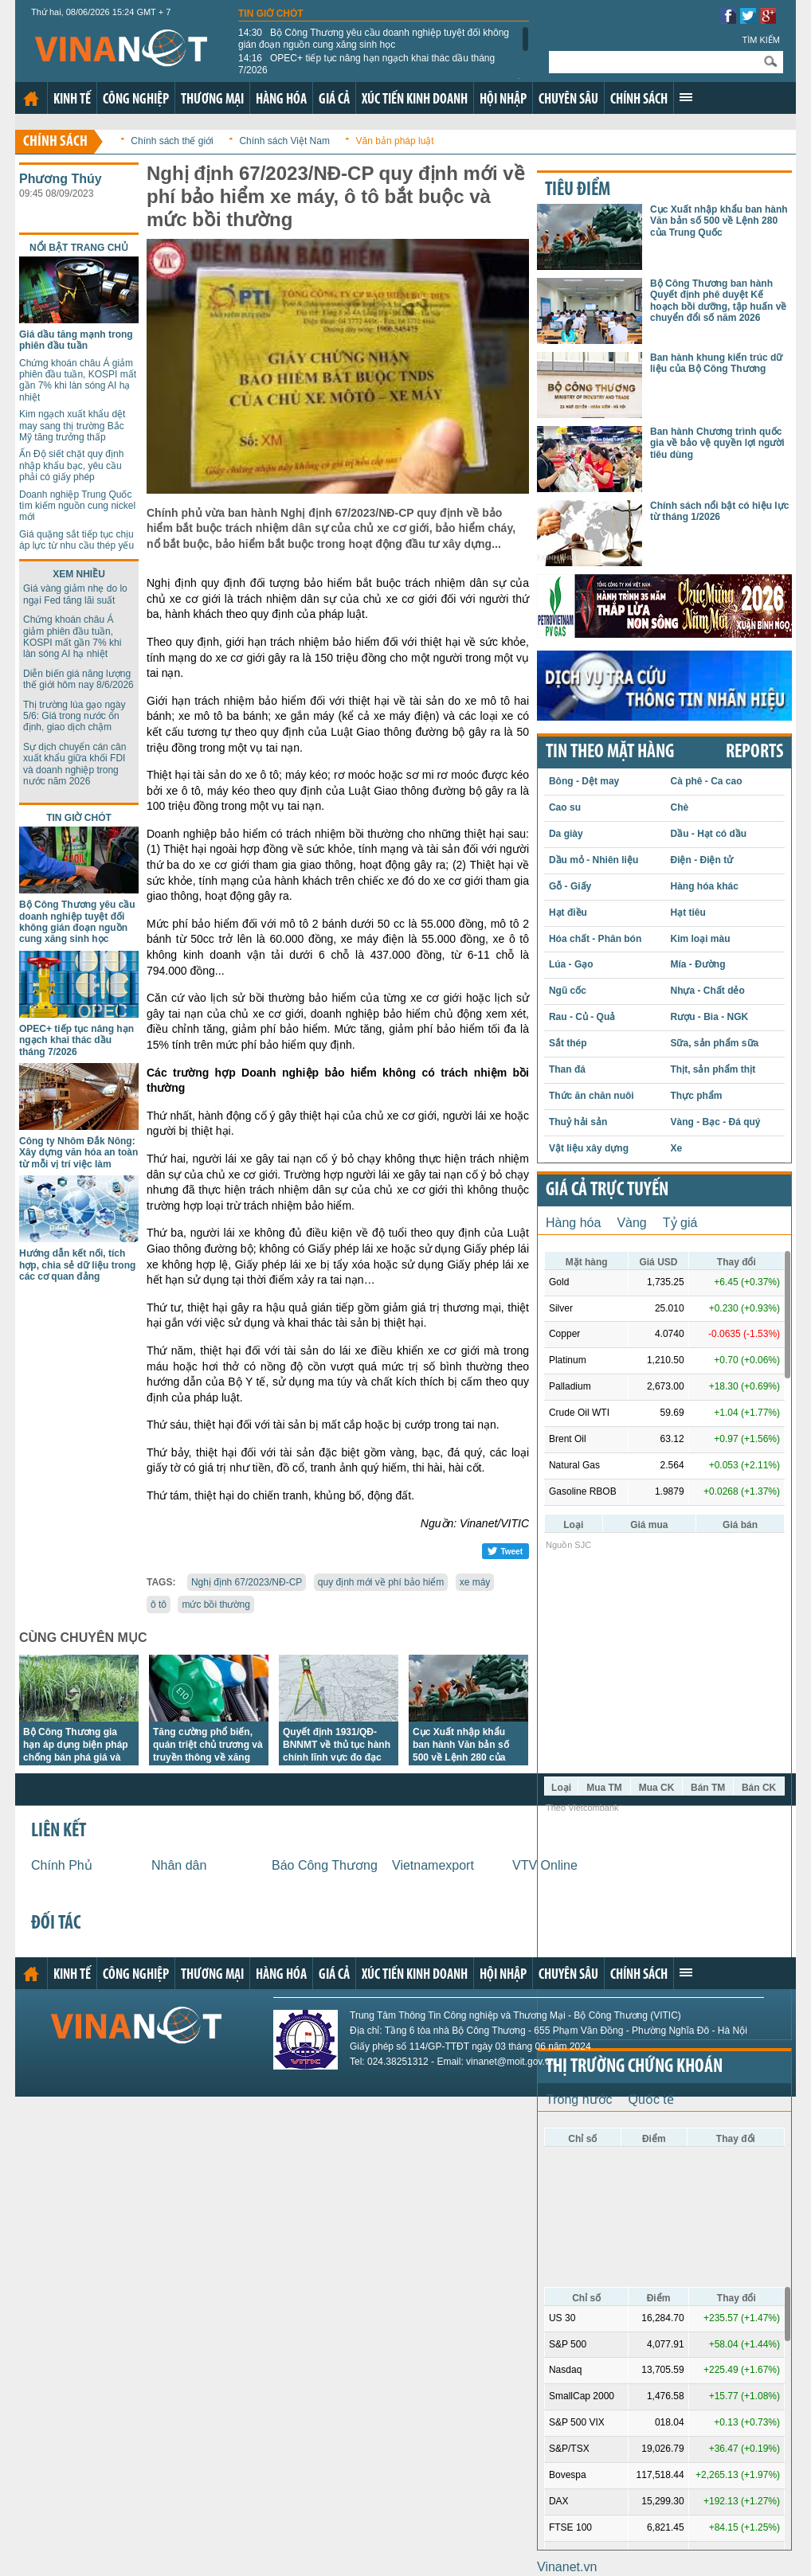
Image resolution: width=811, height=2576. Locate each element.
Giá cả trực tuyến (607, 1190)
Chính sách (639, 99)
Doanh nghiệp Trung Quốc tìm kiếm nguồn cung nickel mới (77, 506)
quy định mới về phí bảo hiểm (381, 1582)
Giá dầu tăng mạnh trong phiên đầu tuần (76, 340)
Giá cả (334, 99)
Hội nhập (503, 99)
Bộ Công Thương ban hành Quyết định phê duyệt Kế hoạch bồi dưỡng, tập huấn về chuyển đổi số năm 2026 (718, 300)
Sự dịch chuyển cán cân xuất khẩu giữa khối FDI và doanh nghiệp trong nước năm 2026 (74, 764)
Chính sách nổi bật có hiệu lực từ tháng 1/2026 (719, 511)
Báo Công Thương (325, 1865)
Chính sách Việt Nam (284, 141)
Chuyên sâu (568, 99)
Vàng (631, 1222)
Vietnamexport (433, 1865)
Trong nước (579, 2099)
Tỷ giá (680, 1222)
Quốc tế (651, 2099)
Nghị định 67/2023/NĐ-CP (246, 1582)
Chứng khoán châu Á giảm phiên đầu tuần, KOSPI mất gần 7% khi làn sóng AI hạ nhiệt (77, 380)
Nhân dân (178, 1865)
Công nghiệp (136, 99)
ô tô (159, 1604)
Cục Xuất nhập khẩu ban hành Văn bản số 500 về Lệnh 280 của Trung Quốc (719, 221)
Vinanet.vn (567, 2567)
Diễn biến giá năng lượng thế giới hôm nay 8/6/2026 (78, 679)
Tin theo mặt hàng (610, 752)
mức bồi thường (215, 1604)
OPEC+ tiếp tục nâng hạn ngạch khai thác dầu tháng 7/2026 (366, 64)
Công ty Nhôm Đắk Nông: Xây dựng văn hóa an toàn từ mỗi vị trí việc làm (78, 1153)
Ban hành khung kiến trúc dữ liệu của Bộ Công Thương (716, 363)
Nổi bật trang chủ (78, 247)
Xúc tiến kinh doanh (415, 99)
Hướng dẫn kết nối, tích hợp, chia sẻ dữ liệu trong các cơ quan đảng (77, 1265)
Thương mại (212, 99)
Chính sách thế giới (172, 141)
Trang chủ (31, 99)
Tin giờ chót (271, 13)
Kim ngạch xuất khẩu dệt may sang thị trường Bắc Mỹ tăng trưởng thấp (72, 425)
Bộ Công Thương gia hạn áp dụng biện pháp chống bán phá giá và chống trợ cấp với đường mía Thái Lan (79, 1757)
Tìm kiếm (761, 40)
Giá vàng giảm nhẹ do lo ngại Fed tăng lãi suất (75, 594)
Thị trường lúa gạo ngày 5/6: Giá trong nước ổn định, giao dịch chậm (74, 716)
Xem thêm (686, 97)
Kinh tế (72, 99)
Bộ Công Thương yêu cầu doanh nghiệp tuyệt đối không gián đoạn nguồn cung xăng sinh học (373, 38)
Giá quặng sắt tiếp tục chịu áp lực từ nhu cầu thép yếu (76, 540)
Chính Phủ (61, 1865)
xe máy (475, 1582)
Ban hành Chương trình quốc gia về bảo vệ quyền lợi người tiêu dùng (717, 443)
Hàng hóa (281, 99)
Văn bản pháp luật (395, 141)
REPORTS (754, 752)
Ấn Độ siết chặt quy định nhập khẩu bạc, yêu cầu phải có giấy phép (71, 465)
